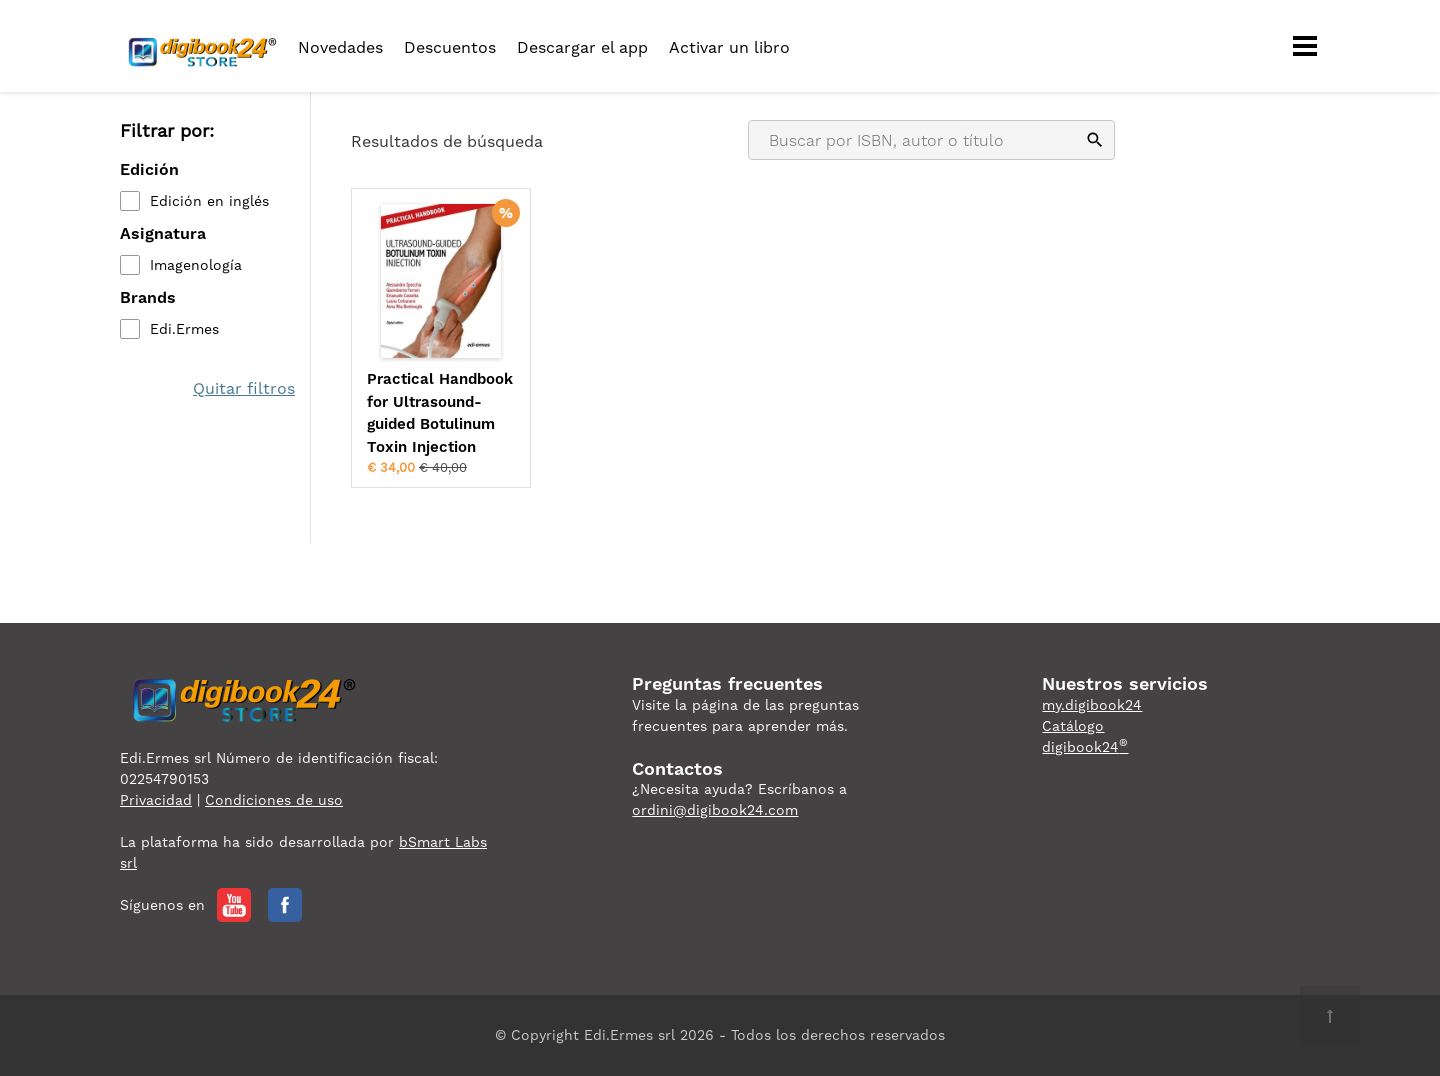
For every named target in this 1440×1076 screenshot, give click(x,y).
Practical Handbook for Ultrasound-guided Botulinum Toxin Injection (440, 413)
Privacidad (156, 800)
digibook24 (1085, 747)
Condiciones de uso (274, 800)
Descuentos (450, 47)
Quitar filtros (244, 388)
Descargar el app (582, 47)
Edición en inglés (209, 201)
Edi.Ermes (184, 329)
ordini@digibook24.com (715, 810)
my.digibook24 (1092, 705)
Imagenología (196, 265)
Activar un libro (729, 47)
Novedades (340, 47)
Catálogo (1073, 726)
